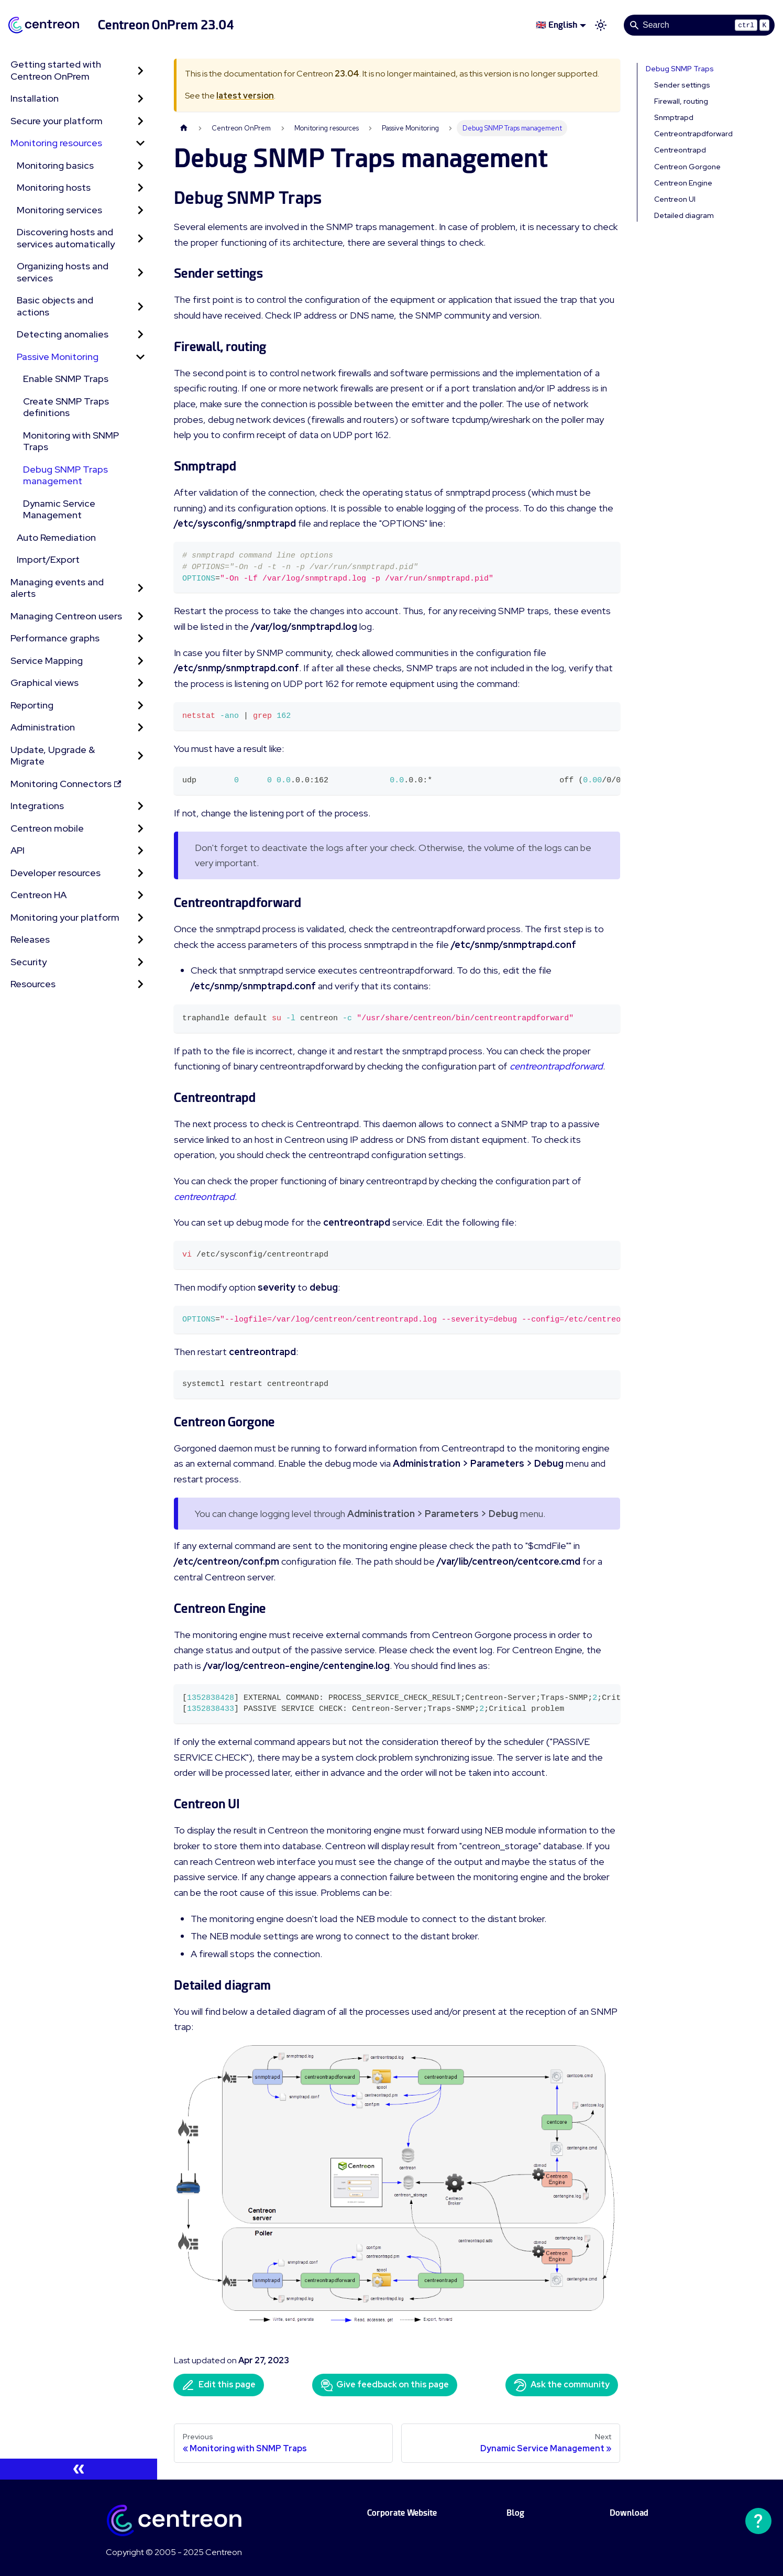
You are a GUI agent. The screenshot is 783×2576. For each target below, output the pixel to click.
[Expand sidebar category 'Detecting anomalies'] (140, 334)
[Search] (699, 25)
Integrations (37, 806)
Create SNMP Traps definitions (66, 407)
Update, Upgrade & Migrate (52, 756)
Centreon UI (675, 199)
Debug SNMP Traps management (65, 475)
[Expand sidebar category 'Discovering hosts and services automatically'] (140, 238)
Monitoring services (59, 210)
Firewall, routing (681, 101)
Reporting (31, 705)
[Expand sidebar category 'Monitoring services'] (140, 210)
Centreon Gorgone (687, 166)
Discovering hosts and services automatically (66, 238)
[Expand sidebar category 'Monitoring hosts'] (140, 188)
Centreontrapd (680, 150)
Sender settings (682, 85)
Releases (30, 939)
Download (629, 2513)
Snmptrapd (673, 117)
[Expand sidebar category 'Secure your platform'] (140, 121)
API (17, 850)
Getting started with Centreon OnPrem (55, 70)
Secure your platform (56, 121)
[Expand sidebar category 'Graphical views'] (140, 683)
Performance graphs (55, 638)
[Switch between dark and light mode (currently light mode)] (600, 25)
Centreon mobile (47, 828)
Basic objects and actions (55, 306)
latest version (245, 95)
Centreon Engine (683, 183)
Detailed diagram (684, 215)
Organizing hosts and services (62, 272)
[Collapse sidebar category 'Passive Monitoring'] (140, 357)
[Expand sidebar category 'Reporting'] (140, 705)
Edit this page (219, 2385)
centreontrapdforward (556, 1066)
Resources (33, 984)
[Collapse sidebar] (78, 2469)
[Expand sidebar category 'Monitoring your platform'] (140, 918)
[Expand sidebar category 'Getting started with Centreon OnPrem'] (140, 70)
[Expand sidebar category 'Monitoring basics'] (140, 166)
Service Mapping (46, 660)
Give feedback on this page (385, 2385)
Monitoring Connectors (65, 784)
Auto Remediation (56, 537)
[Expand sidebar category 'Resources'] (140, 984)
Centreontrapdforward (693, 133)
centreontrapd (204, 1197)
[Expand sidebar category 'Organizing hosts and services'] (140, 272)
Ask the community (562, 2385)
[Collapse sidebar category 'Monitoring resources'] (140, 143)
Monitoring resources (56, 143)
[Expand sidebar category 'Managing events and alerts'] (140, 588)
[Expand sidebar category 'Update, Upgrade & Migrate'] (140, 756)
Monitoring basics (55, 165)
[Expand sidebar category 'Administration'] (140, 727)
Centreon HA (38, 895)
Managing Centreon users (66, 616)
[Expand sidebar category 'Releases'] (140, 940)
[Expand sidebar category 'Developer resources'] (140, 873)
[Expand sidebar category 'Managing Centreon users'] (140, 616)
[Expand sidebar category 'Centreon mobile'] (140, 828)
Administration (42, 727)
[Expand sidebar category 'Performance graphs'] (140, 638)
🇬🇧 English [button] (556, 25)
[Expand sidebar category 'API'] (140, 851)
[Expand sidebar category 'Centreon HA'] (140, 895)
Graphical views (44, 682)
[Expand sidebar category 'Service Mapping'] (140, 661)
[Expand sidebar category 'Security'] (140, 962)
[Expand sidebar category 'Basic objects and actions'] (140, 306)
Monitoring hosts (54, 187)
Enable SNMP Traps (65, 379)
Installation (34, 98)
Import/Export (48, 559)
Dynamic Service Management (59, 509)
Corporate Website (402, 2513)
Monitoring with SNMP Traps (71, 441)
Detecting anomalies (62, 334)
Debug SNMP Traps (680, 68)
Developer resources (55, 873)
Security (28, 962)
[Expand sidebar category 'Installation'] (140, 99)
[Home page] (184, 128)
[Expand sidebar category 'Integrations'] (140, 806)
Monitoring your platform (64, 917)
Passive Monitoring (57, 357)
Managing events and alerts (57, 588)
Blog (515, 2513)
